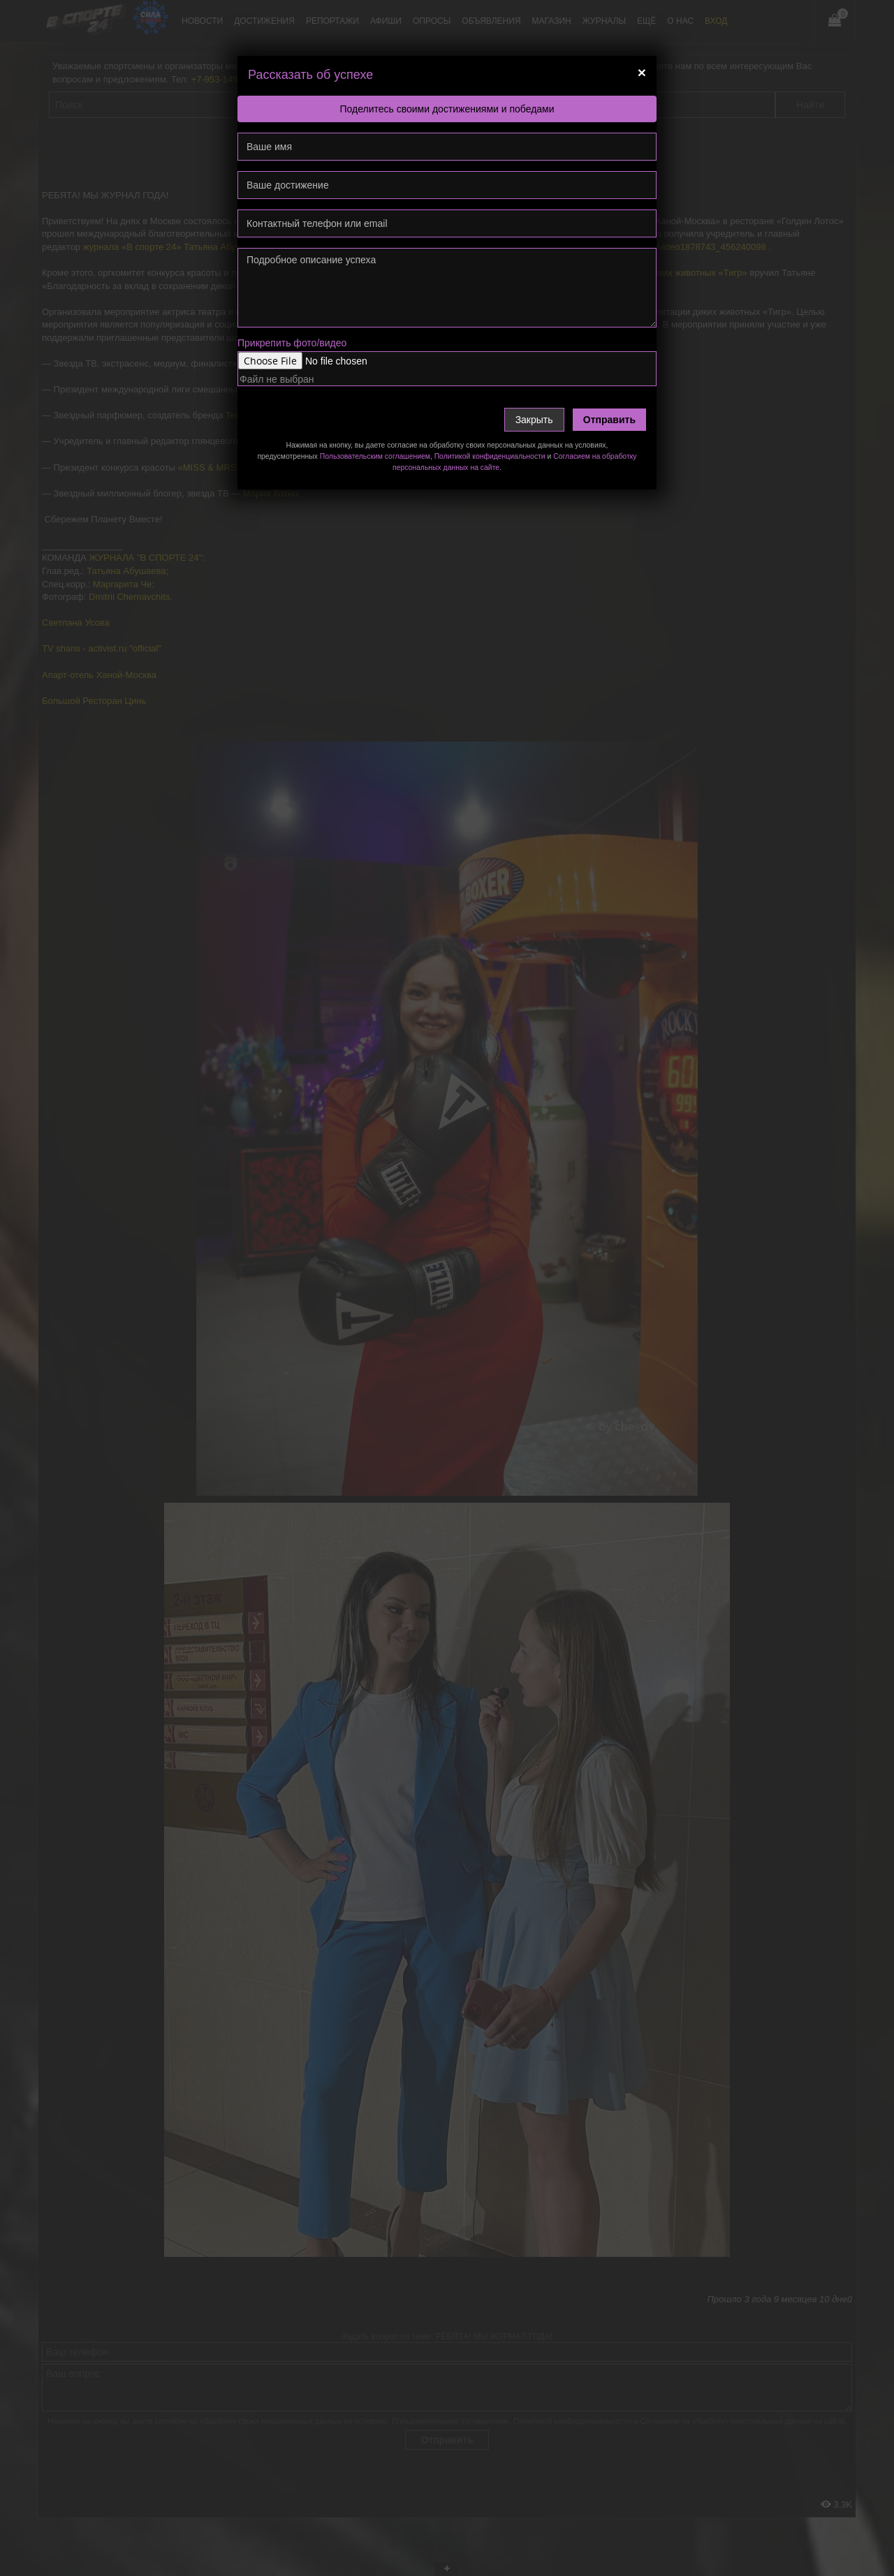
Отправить (609, 419)
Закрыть (534, 419)
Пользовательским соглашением (375, 456)
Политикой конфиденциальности (489, 456)
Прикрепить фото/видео (291, 343)
